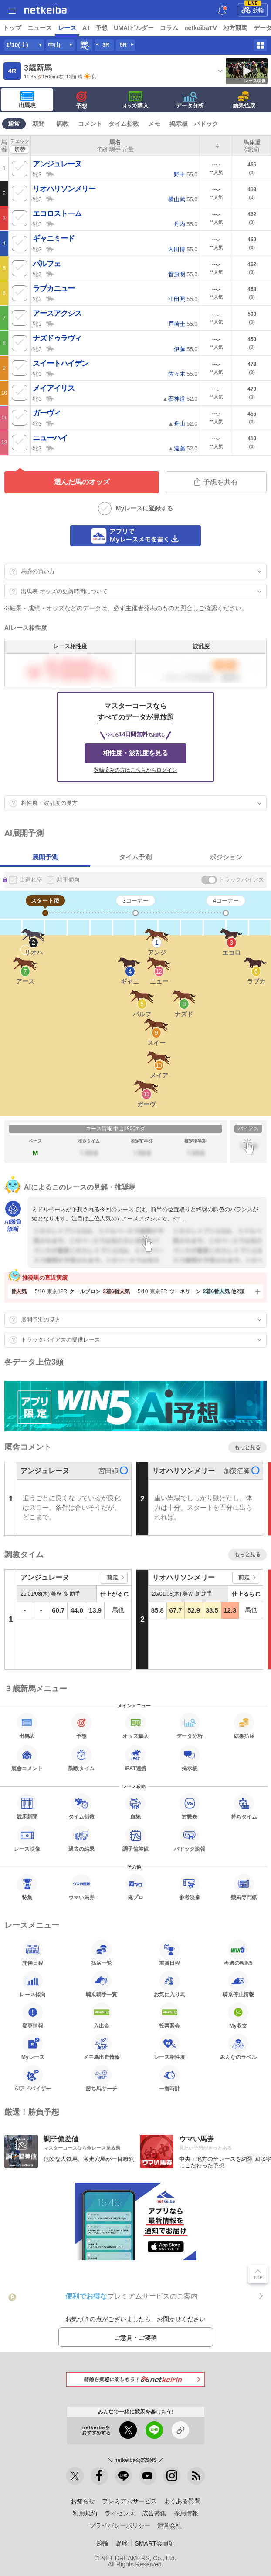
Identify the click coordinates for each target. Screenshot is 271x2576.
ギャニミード (54, 238)
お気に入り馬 (169, 1984)
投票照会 (169, 2015)
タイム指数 (123, 123)
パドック (206, 123)
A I (85, 27)
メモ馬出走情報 (101, 2047)
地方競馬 (235, 27)
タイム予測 (135, 857)
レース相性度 (169, 2047)
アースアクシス (57, 313)
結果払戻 (244, 100)
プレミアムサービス (129, 2501)
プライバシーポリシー (119, 2525)
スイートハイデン (60, 363)
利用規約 (85, 2513)
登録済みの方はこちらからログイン (135, 770)
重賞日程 (169, 1953)
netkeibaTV (200, 27)
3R (105, 45)
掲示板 (178, 123)
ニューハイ (50, 438)
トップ (12, 27)
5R (123, 45)
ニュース (39, 27)
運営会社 (169, 2525)
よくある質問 (182, 2501)
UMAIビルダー (134, 27)
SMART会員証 (154, 2543)
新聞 (38, 123)
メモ (154, 123)
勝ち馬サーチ (101, 2078)
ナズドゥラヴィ (57, 338)
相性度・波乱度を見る (135, 753)
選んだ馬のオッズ (82, 482)
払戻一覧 (101, 1953)
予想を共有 (216, 482)
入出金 (101, 2015)
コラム (169, 27)
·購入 (135, 100)
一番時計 (169, 2078)
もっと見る (247, 1447)
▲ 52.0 (180, 399)
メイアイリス (54, 388)
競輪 (252, 9)
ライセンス (120, 2513)
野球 (121, 2543)
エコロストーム (57, 214)
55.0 (186, 174)
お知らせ (83, 2501)
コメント (90, 123)
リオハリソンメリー (64, 189)
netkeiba (45, 10)
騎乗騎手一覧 (101, 1984)
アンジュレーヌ (57, 164)
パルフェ (47, 264)
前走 (112, 1577)
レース (67, 27)
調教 (63, 123)
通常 (14, 123)
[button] (256, 1291)
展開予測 (45, 857)
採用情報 (186, 2513)
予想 (101, 27)
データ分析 (190, 100)
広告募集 (154, 2513)
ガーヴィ (47, 413)
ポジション (226, 857)
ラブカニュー (54, 288)
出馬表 (27, 99)
